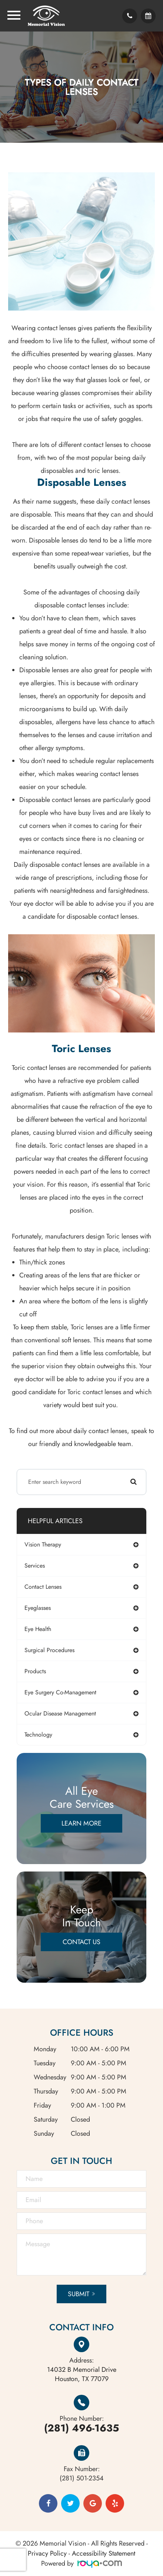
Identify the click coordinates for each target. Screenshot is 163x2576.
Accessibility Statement (103, 2553)
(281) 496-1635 (81, 2428)
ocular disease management (60, 1713)
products (35, 1671)
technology (38, 1734)
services (34, 1565)
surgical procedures (49, 1650)
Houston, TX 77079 (81, 2374)
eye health (37, 1629)
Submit (78, 2294)
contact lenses (42, 1586)
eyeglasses (37, 1608)
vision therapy (42, 1544)
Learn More (81, 1823)
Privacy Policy (47, 2553)
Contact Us (81, 1942)
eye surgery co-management (60, 1692)
